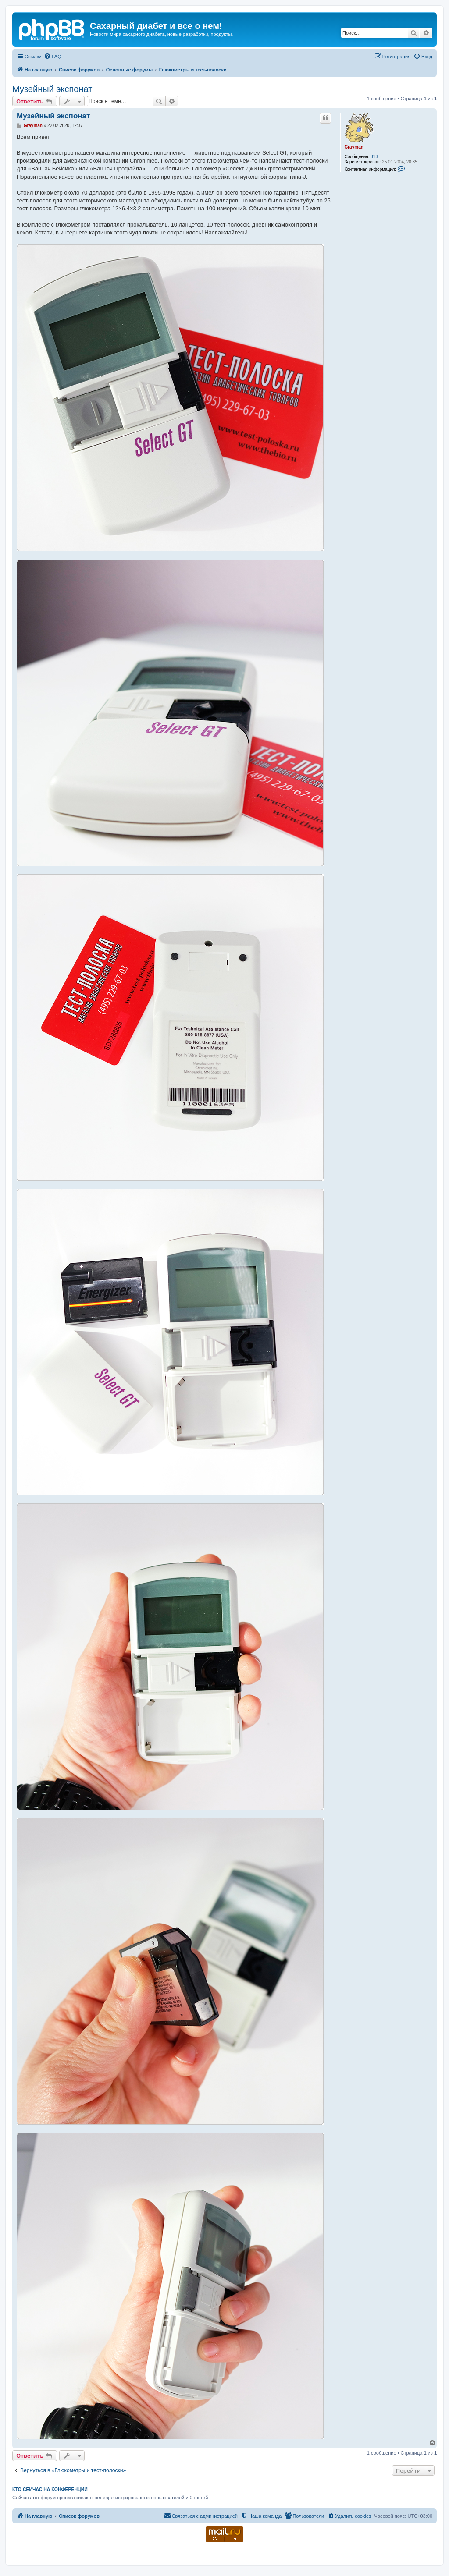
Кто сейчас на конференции (50, 2489)
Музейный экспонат (52, 89)
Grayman (353, 147)
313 (374, 156)
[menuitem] (52, 56)
